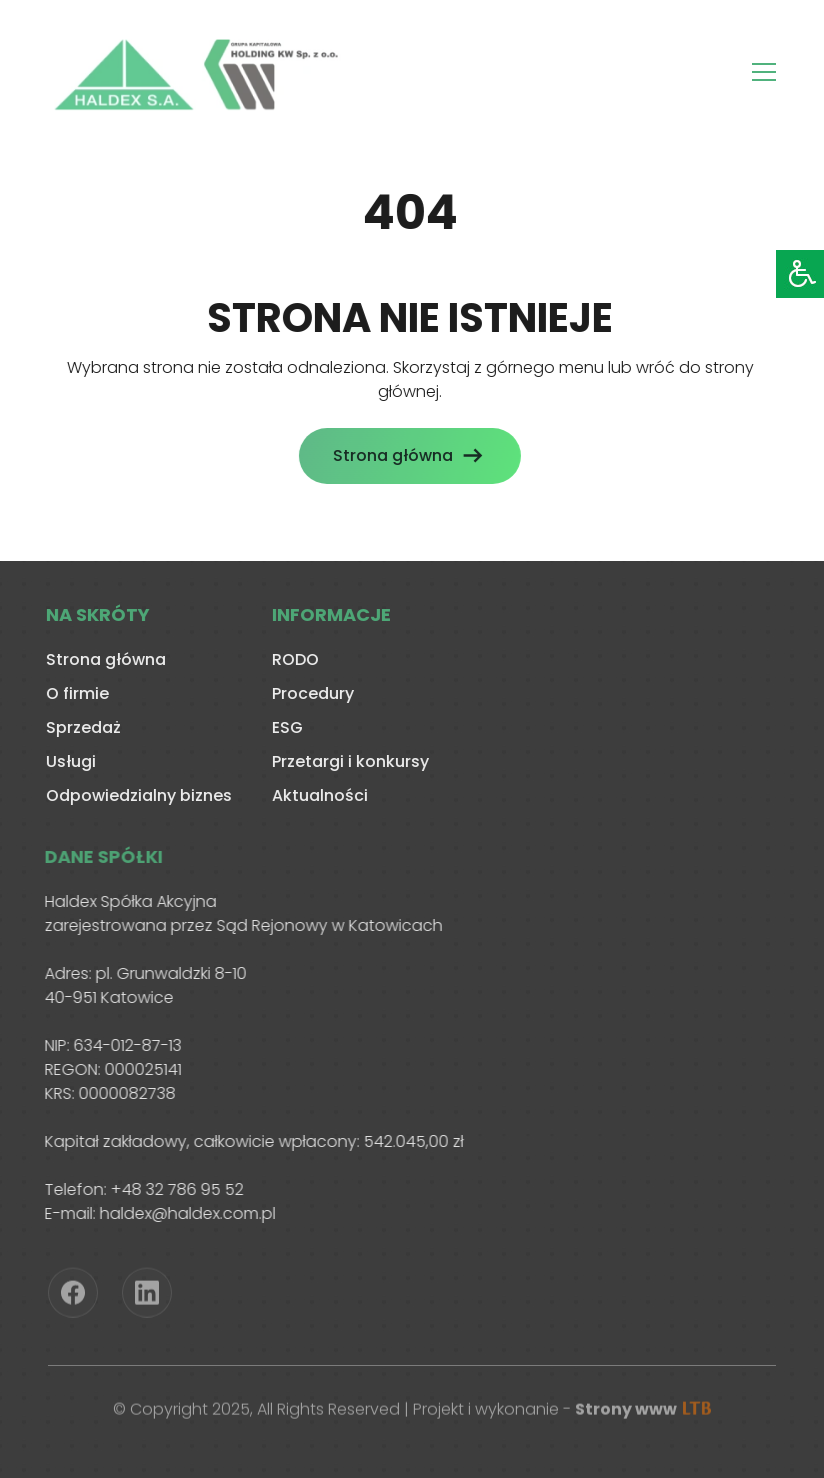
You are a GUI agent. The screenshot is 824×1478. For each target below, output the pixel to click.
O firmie (74, 693)
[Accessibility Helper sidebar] (800, 274)
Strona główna (390, 455)
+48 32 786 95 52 (173, 1189)
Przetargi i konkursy (347, 761)
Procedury (310, 693)
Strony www (643, 1411)
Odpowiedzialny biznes (136, 795)
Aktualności (317, 795)
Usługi (68, 761)
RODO (292, 659)
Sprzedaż (80, 727)
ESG (284, 727)
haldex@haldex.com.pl (184, 1213)
